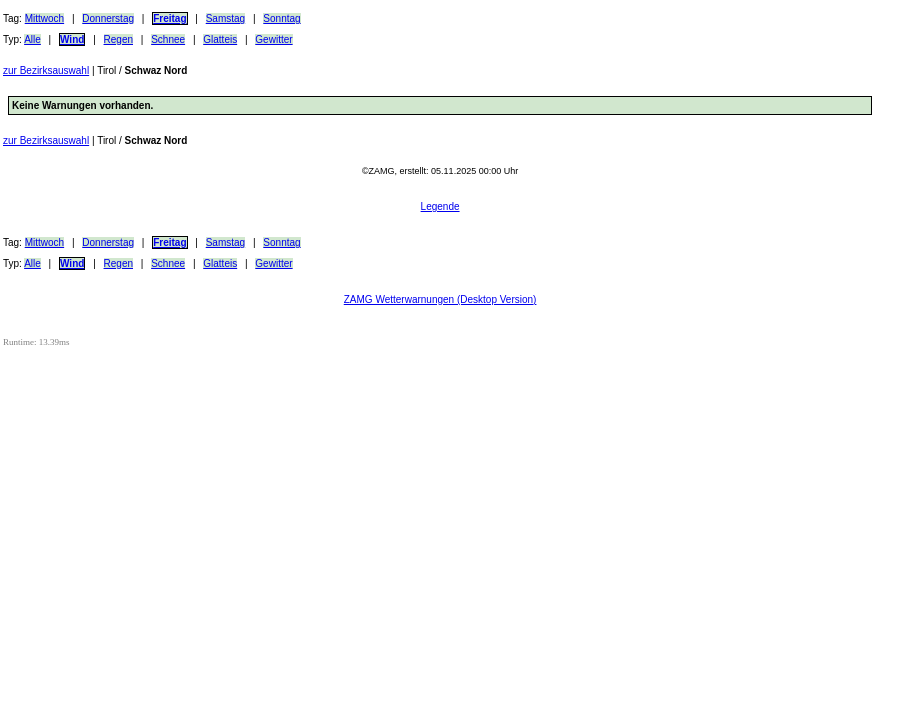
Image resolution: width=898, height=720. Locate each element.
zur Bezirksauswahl (46, 70)
